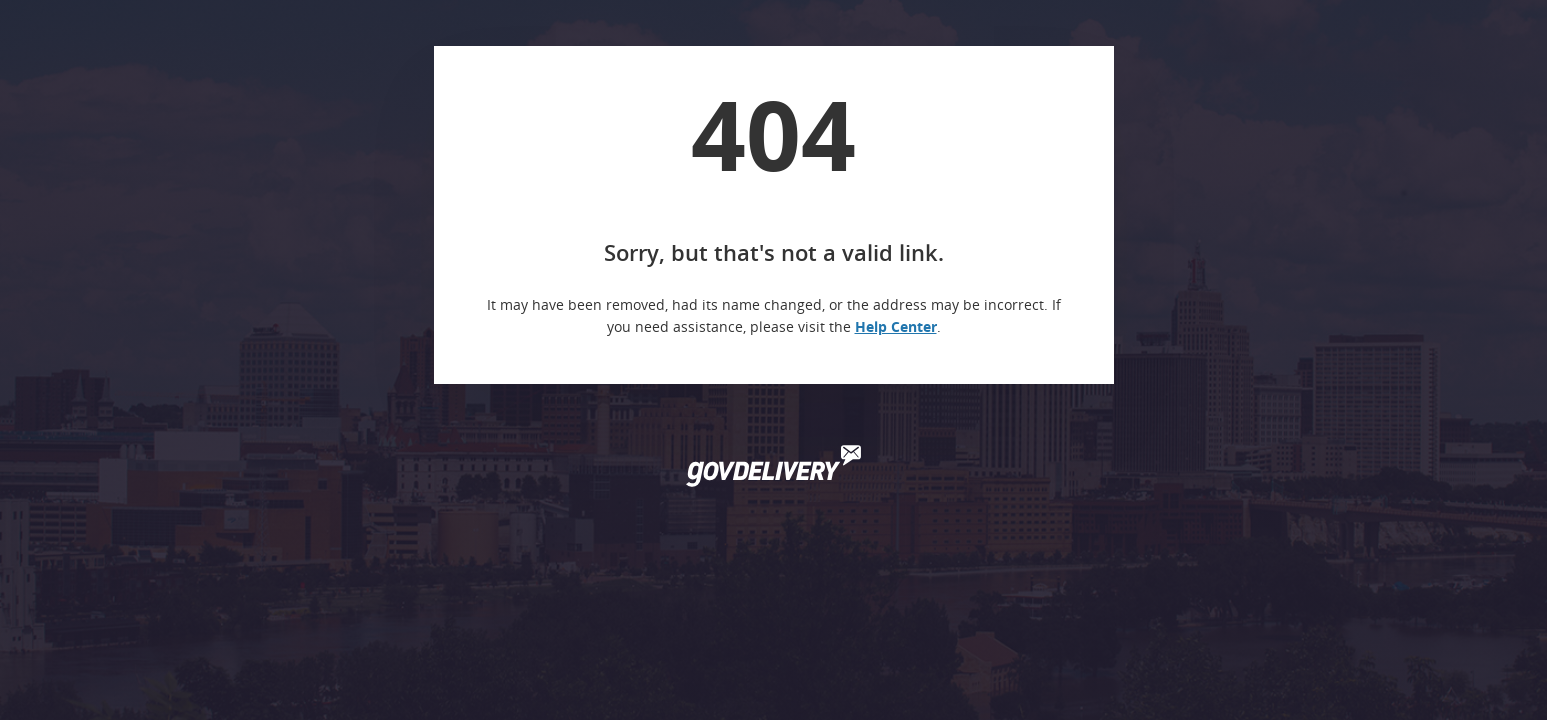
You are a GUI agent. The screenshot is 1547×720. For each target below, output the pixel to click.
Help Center (896, 326)
